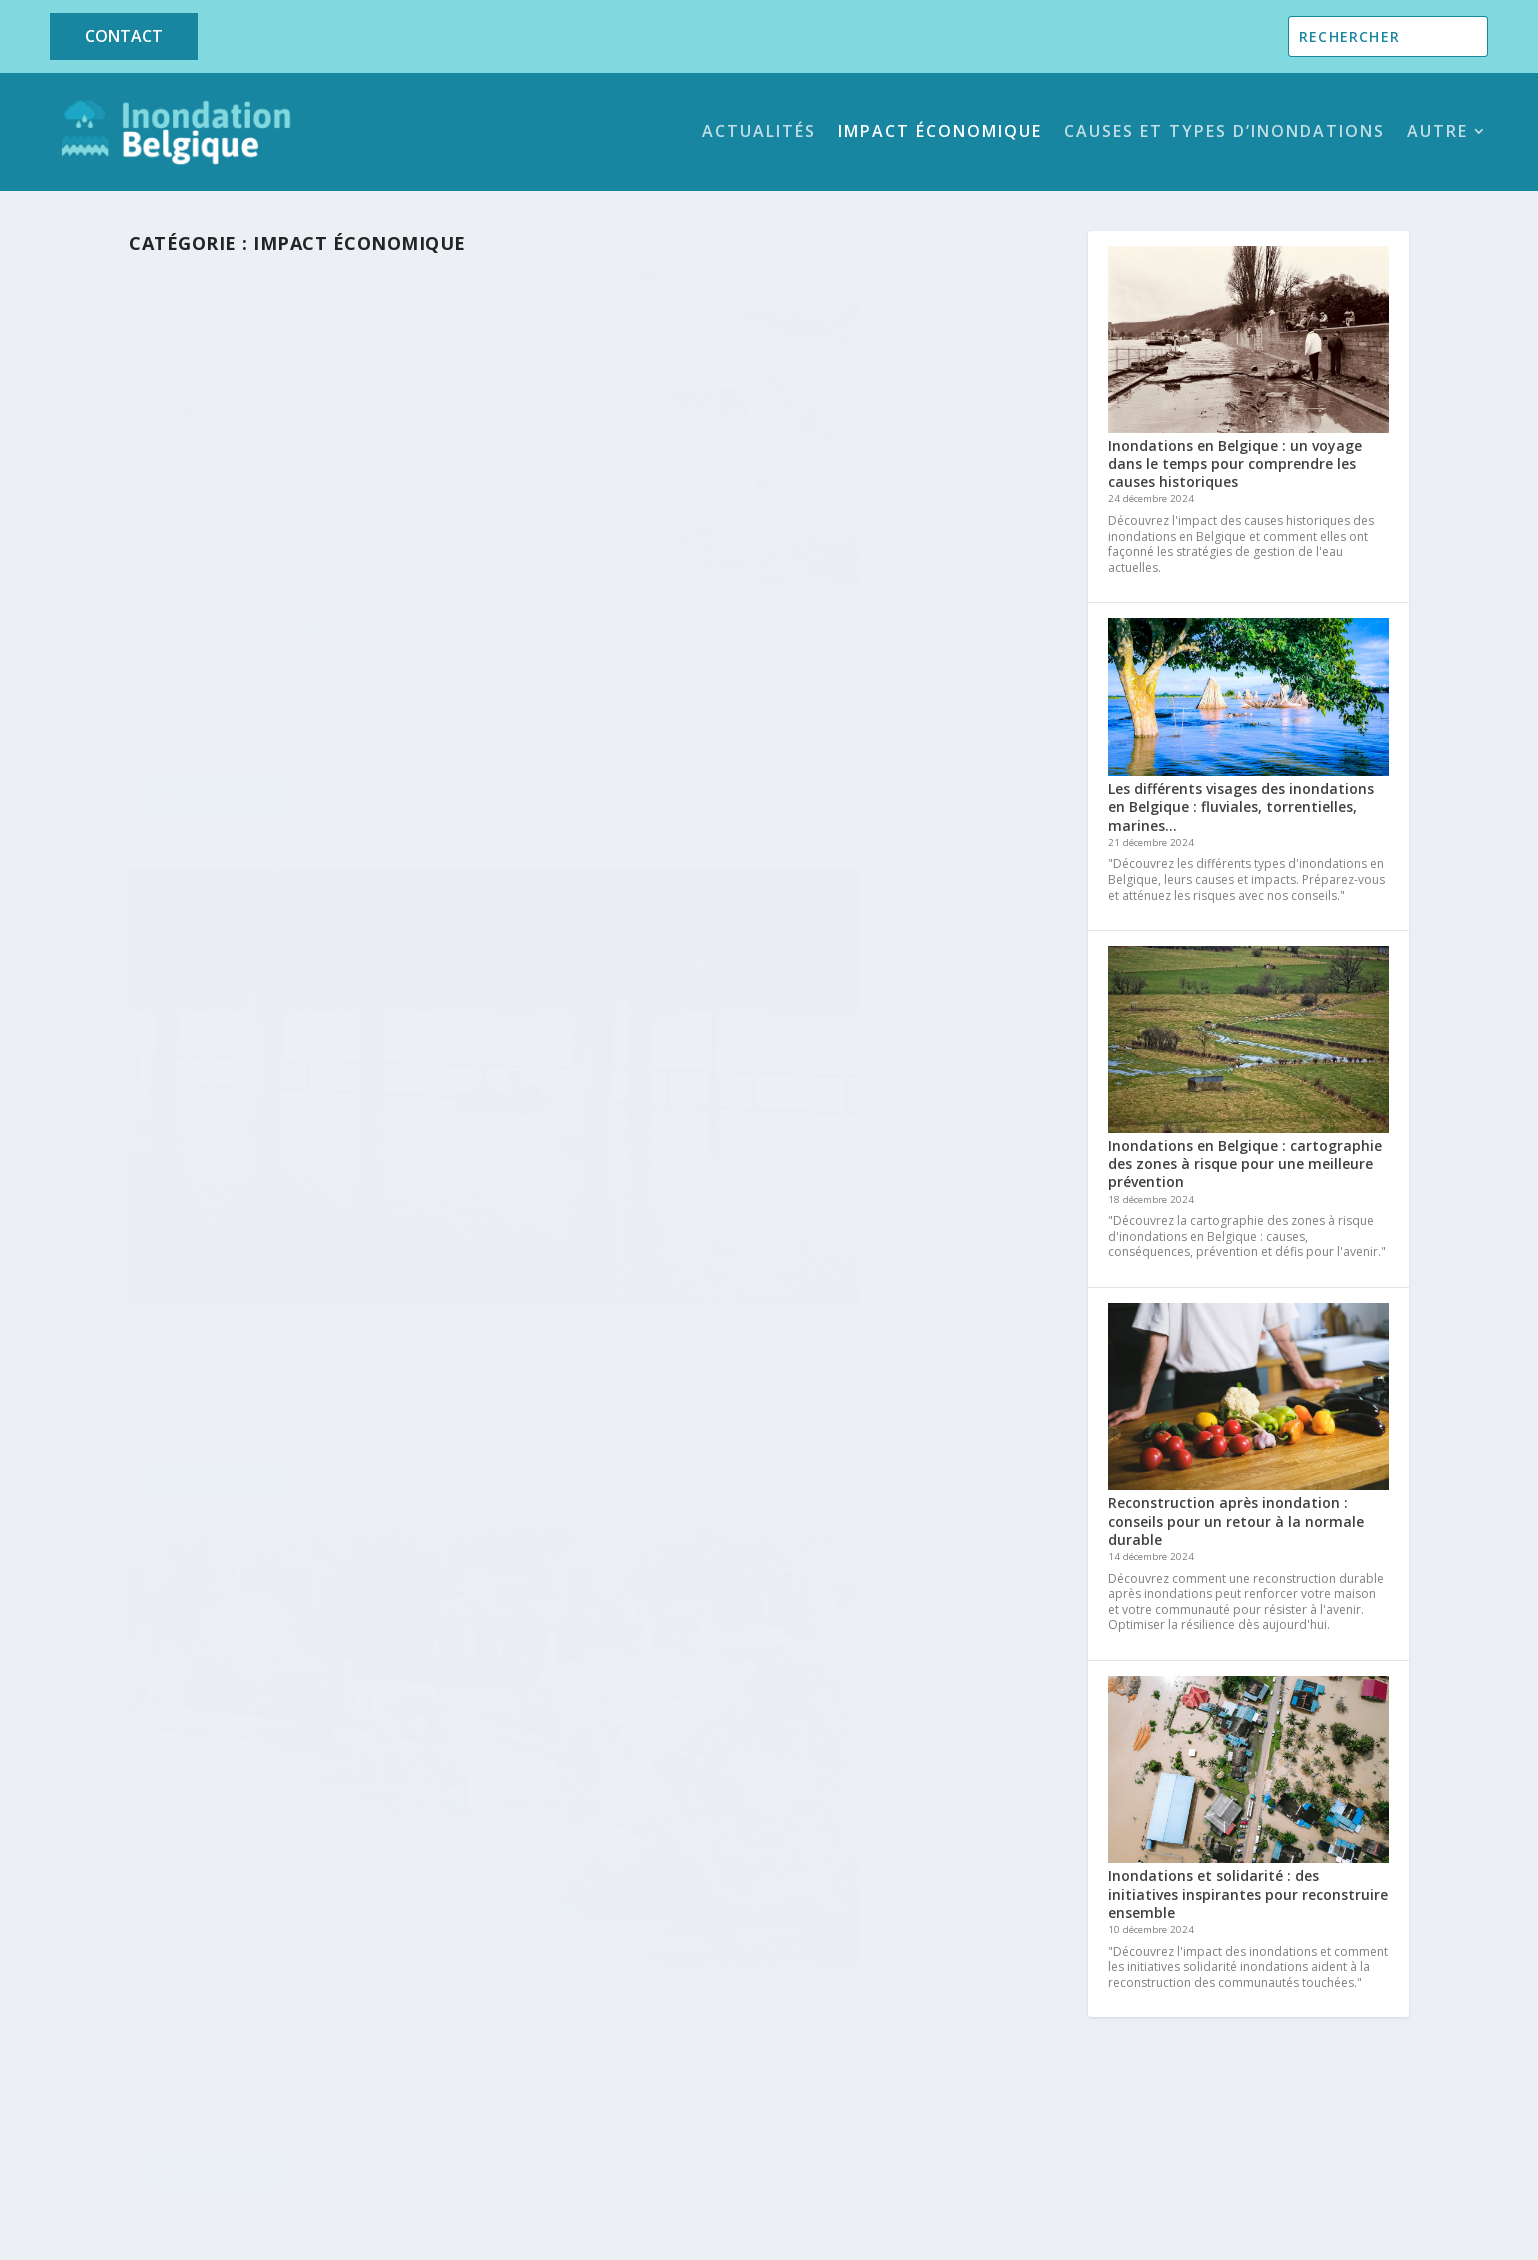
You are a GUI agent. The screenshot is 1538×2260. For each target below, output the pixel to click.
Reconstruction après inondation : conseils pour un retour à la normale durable (1236, 1520)
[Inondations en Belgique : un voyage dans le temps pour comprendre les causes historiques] (1248, 341)
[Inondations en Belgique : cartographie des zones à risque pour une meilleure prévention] (1248, 1041)
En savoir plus (218, 784)
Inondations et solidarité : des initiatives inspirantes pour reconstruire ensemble (1248, 1893)
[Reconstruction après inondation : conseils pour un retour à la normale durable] (1248, 1398)
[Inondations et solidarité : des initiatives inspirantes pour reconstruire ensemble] (1248, 1771)
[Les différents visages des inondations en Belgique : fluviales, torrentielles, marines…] (1248, 699)
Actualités (759, 131)
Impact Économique (940, 131)
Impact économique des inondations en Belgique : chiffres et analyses (291, 544)
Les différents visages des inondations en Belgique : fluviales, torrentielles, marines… (1241, 806)
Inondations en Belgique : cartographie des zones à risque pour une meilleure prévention (1245, 1163)
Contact (124, 36)
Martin (190, 604)
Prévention (256, 625)
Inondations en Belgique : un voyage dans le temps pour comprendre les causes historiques (1235, 463)
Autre (1437, 131)
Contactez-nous (1218, 2117)
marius (191, 1206)
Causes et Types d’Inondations (1224, 131)
